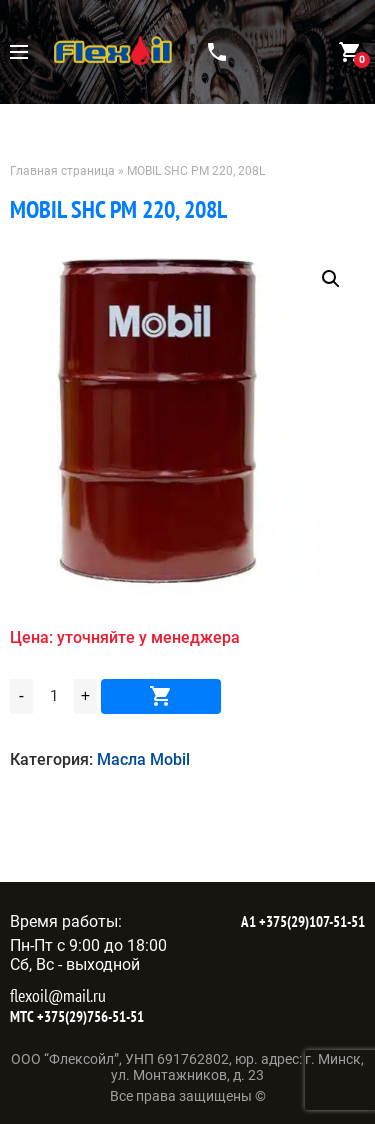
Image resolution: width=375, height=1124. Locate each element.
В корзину (161, 696)
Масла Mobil (143, 759)
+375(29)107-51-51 (310, 921)
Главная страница (62, 171)
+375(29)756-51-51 (89, 1016)
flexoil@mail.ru (58, 995)
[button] (331, 279)
